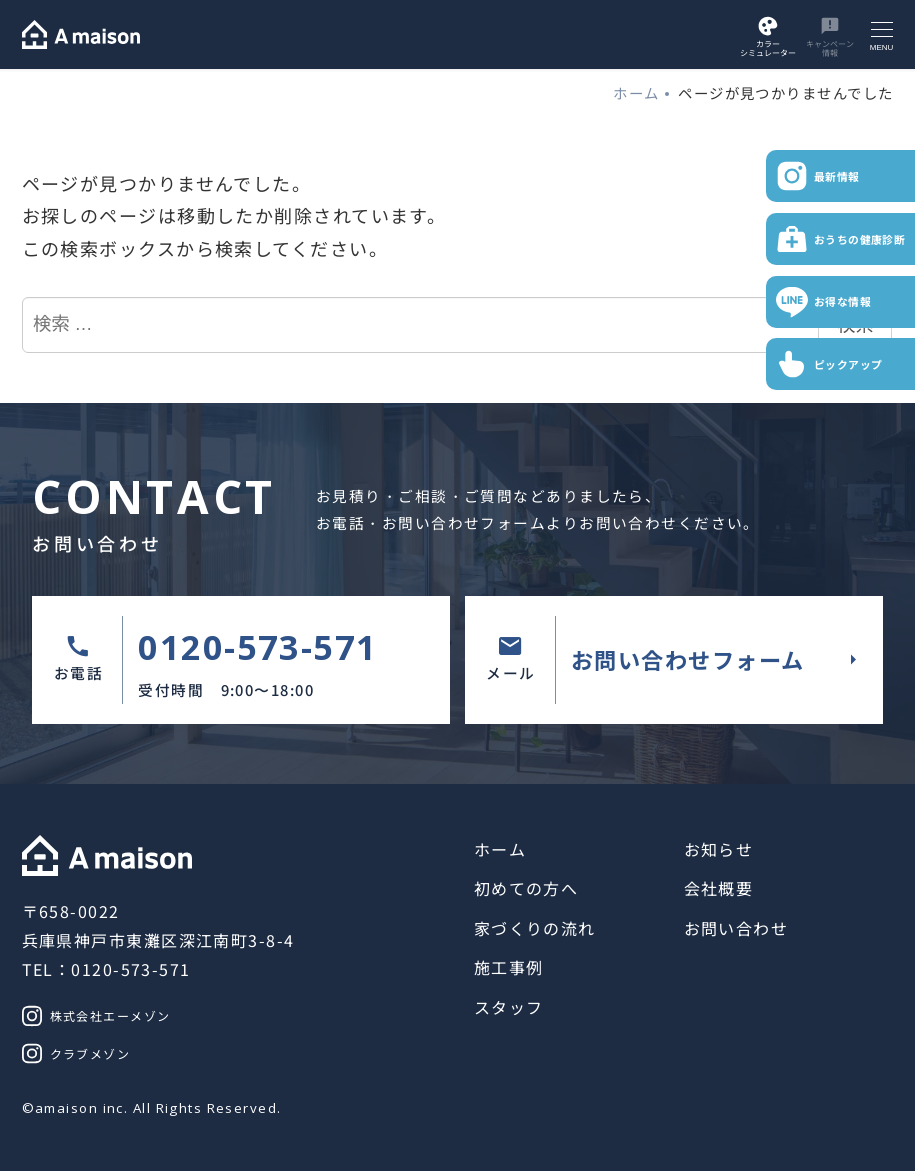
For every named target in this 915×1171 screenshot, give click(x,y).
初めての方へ (526, 888)
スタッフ (509, 1007)
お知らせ (719, 849)
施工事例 (509, 967)
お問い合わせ (736, 928)
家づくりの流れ (535, 928)
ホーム (500, 849)
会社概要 (719, 888)
